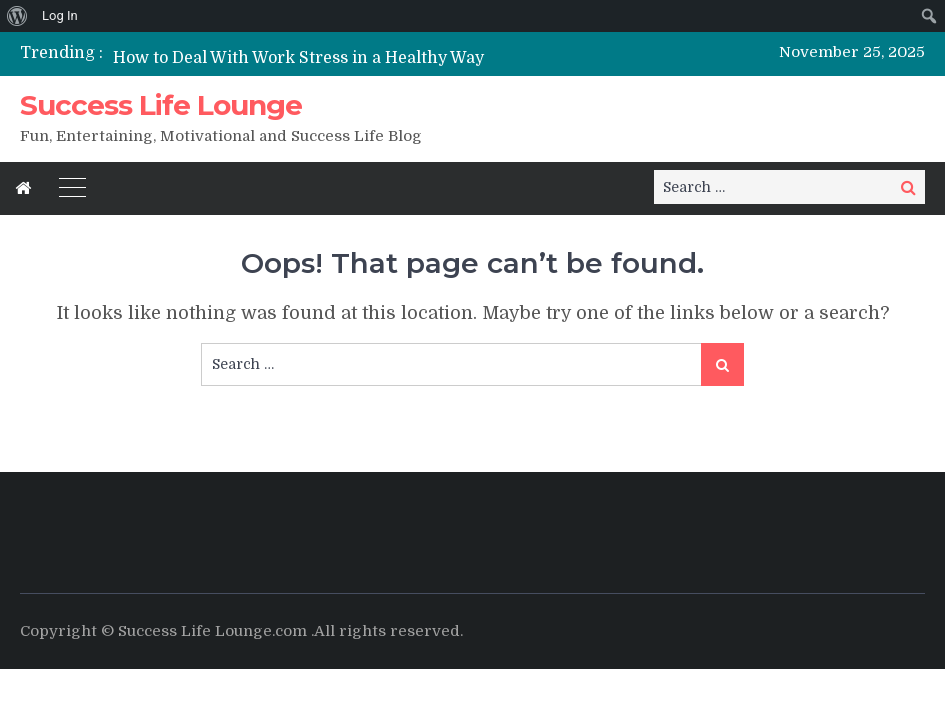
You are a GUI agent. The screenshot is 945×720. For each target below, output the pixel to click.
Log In (60, 15)
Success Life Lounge (161, 105)
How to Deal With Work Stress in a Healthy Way (298, 58)
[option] (338, 57)
